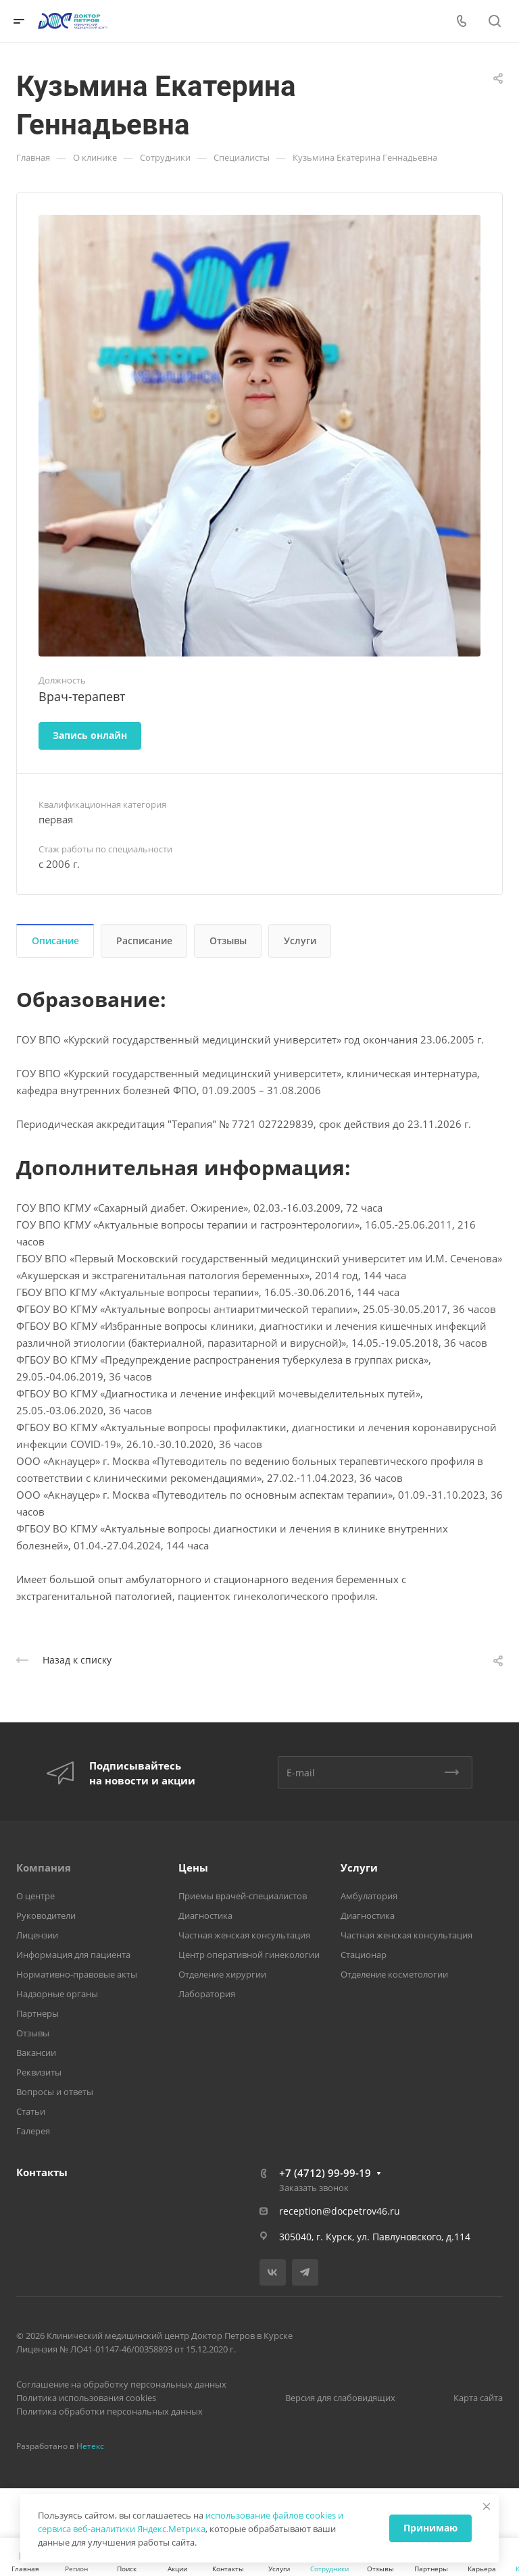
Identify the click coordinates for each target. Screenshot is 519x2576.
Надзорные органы (57, 1994)
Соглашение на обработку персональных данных (121, 2384)
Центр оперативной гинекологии (249, 1955)
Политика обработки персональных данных (109, 2411)
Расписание (144, 940)
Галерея (33, 2131)
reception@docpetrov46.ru (339, 2211)
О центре (35, 1896)
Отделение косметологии (394, 1974)
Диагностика (205, 1915)
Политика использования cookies (86, 2398)
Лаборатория (206, 1994)
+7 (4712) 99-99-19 (325, 2173)
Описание (55, 940)
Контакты (42, 2172)
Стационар (364, 1955)
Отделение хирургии (222, 1974)
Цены (193, 1867)
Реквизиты (38, 2072)
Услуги (300, 940)
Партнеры (37, 2013)
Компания (43, 1867)
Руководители (46, 1915)
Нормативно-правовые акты (76, 1974)
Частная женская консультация (244, 1935)
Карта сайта (478, 2398)
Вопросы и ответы (54, 2092)
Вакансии (36, 2052)
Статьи (30, 2111)
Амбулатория (369, 1896)
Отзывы (228, 940)
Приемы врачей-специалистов (242, 1896)
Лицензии (37, 1935)
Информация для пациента (73, 1955)
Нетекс (90, 2446)
